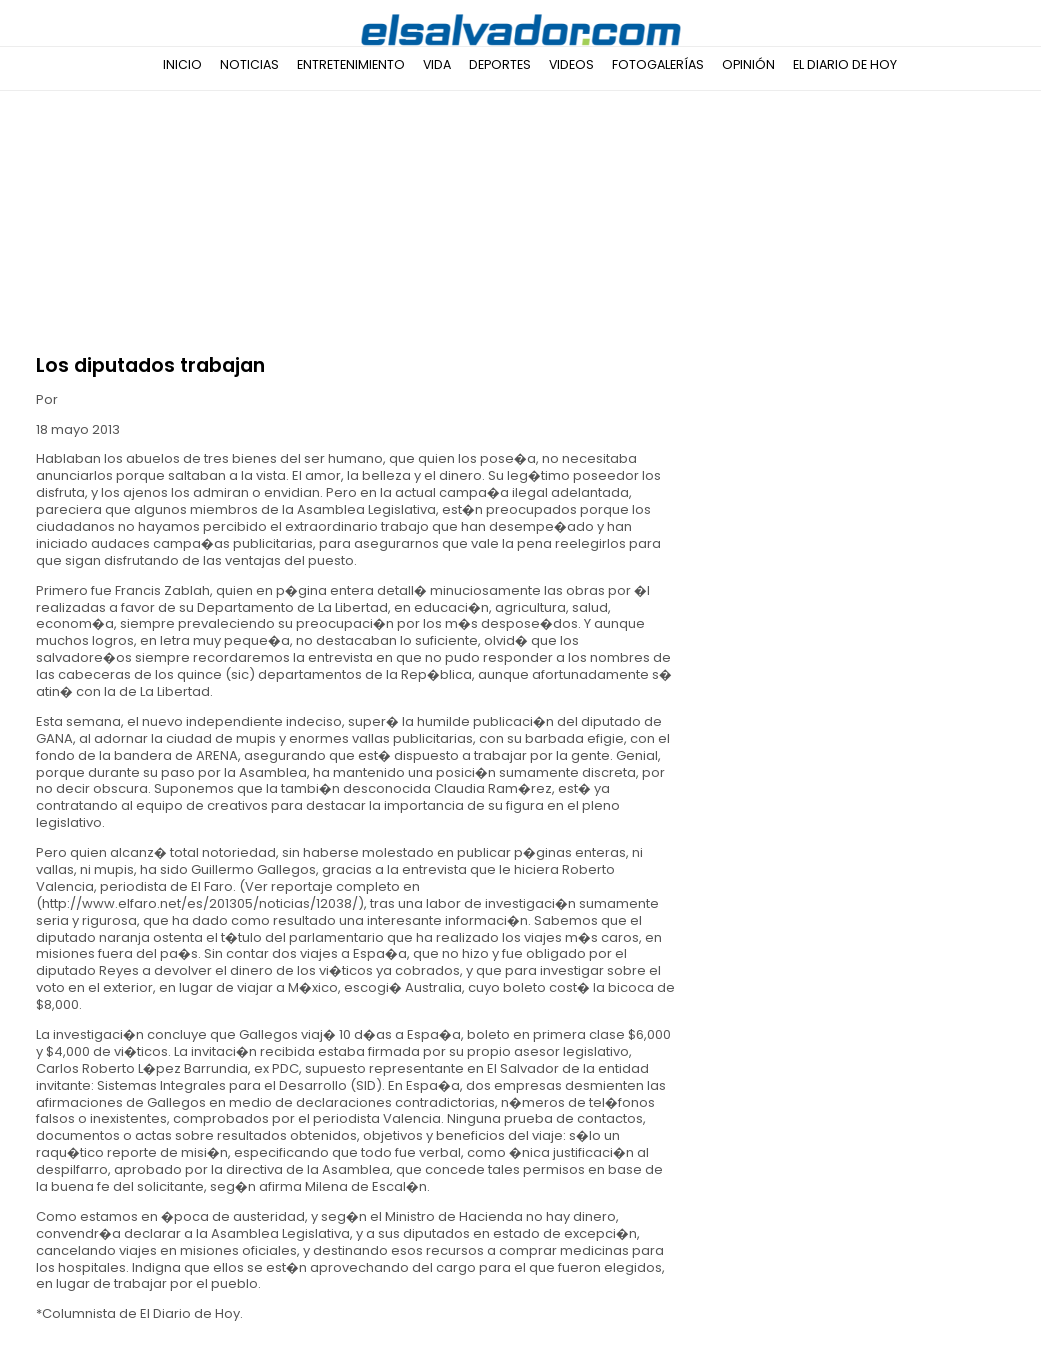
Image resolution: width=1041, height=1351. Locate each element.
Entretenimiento (351, 64)
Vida (437, 64)
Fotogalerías (658, 64)
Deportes (500, 64)
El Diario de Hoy (845, 64)
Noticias (249, 64)
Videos (571, 64)
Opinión (748, 64)
